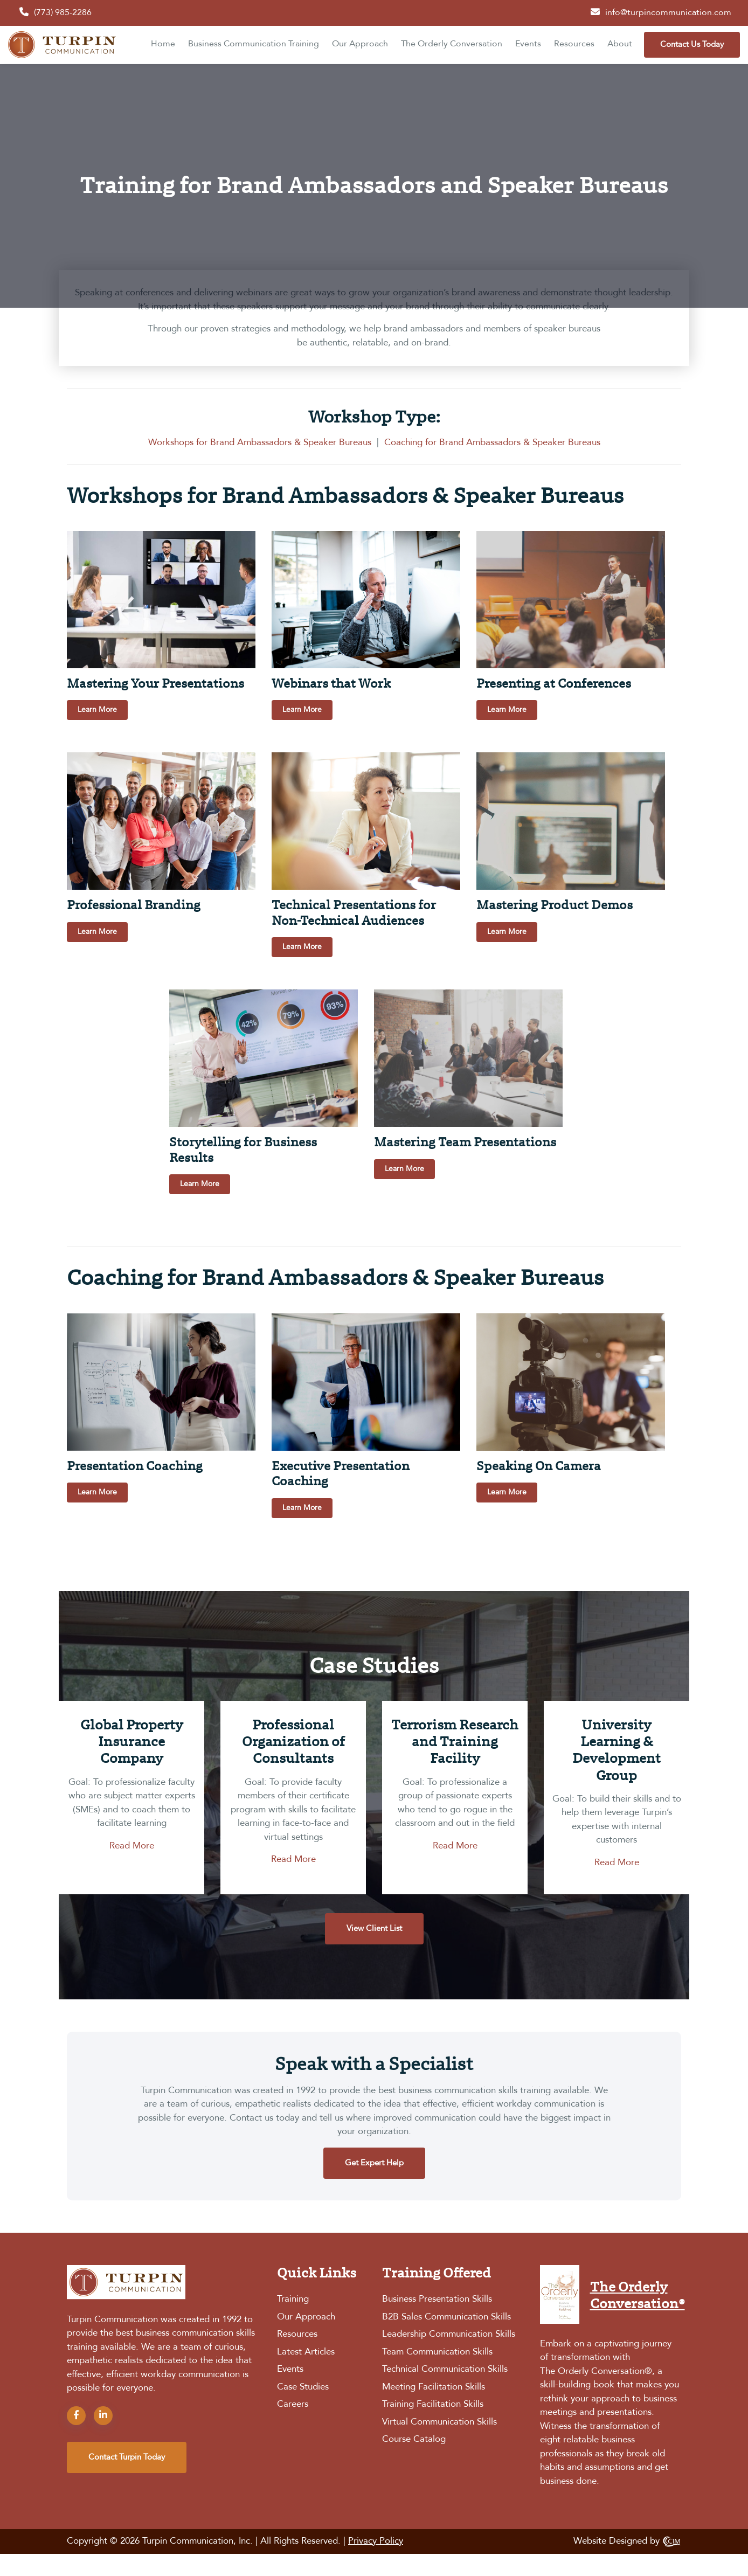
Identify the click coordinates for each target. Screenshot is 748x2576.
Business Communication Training (253, 44)
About (619, 44)
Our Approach (360, 44)
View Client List (374, 1929)
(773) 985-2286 (63, 13)
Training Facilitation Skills (432, 2404)
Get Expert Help (374, 2163)
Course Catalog (414, 2439)
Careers (292, 2404)
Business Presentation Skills (437, 2299)
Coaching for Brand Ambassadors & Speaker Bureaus (492, 442)
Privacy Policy (375, 2541)
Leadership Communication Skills (448, 2334)
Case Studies (303, 2387)
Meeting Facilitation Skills (433, 2387)
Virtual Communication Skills (439, 2422)
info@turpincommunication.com (668, 13)
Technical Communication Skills (445, 2369)
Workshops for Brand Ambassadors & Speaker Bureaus (259, 442)
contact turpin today (126, 2457)
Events (528, 44)
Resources (574, 44)
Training (293, 2299)
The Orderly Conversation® (596, 2371)
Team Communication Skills (437, 2352)
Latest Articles (306, 2352)
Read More (131, 1846)
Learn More (97, 710)
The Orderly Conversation (451, 44)
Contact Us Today (692, 45)
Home (163, 44)
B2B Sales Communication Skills (446, 2317)
